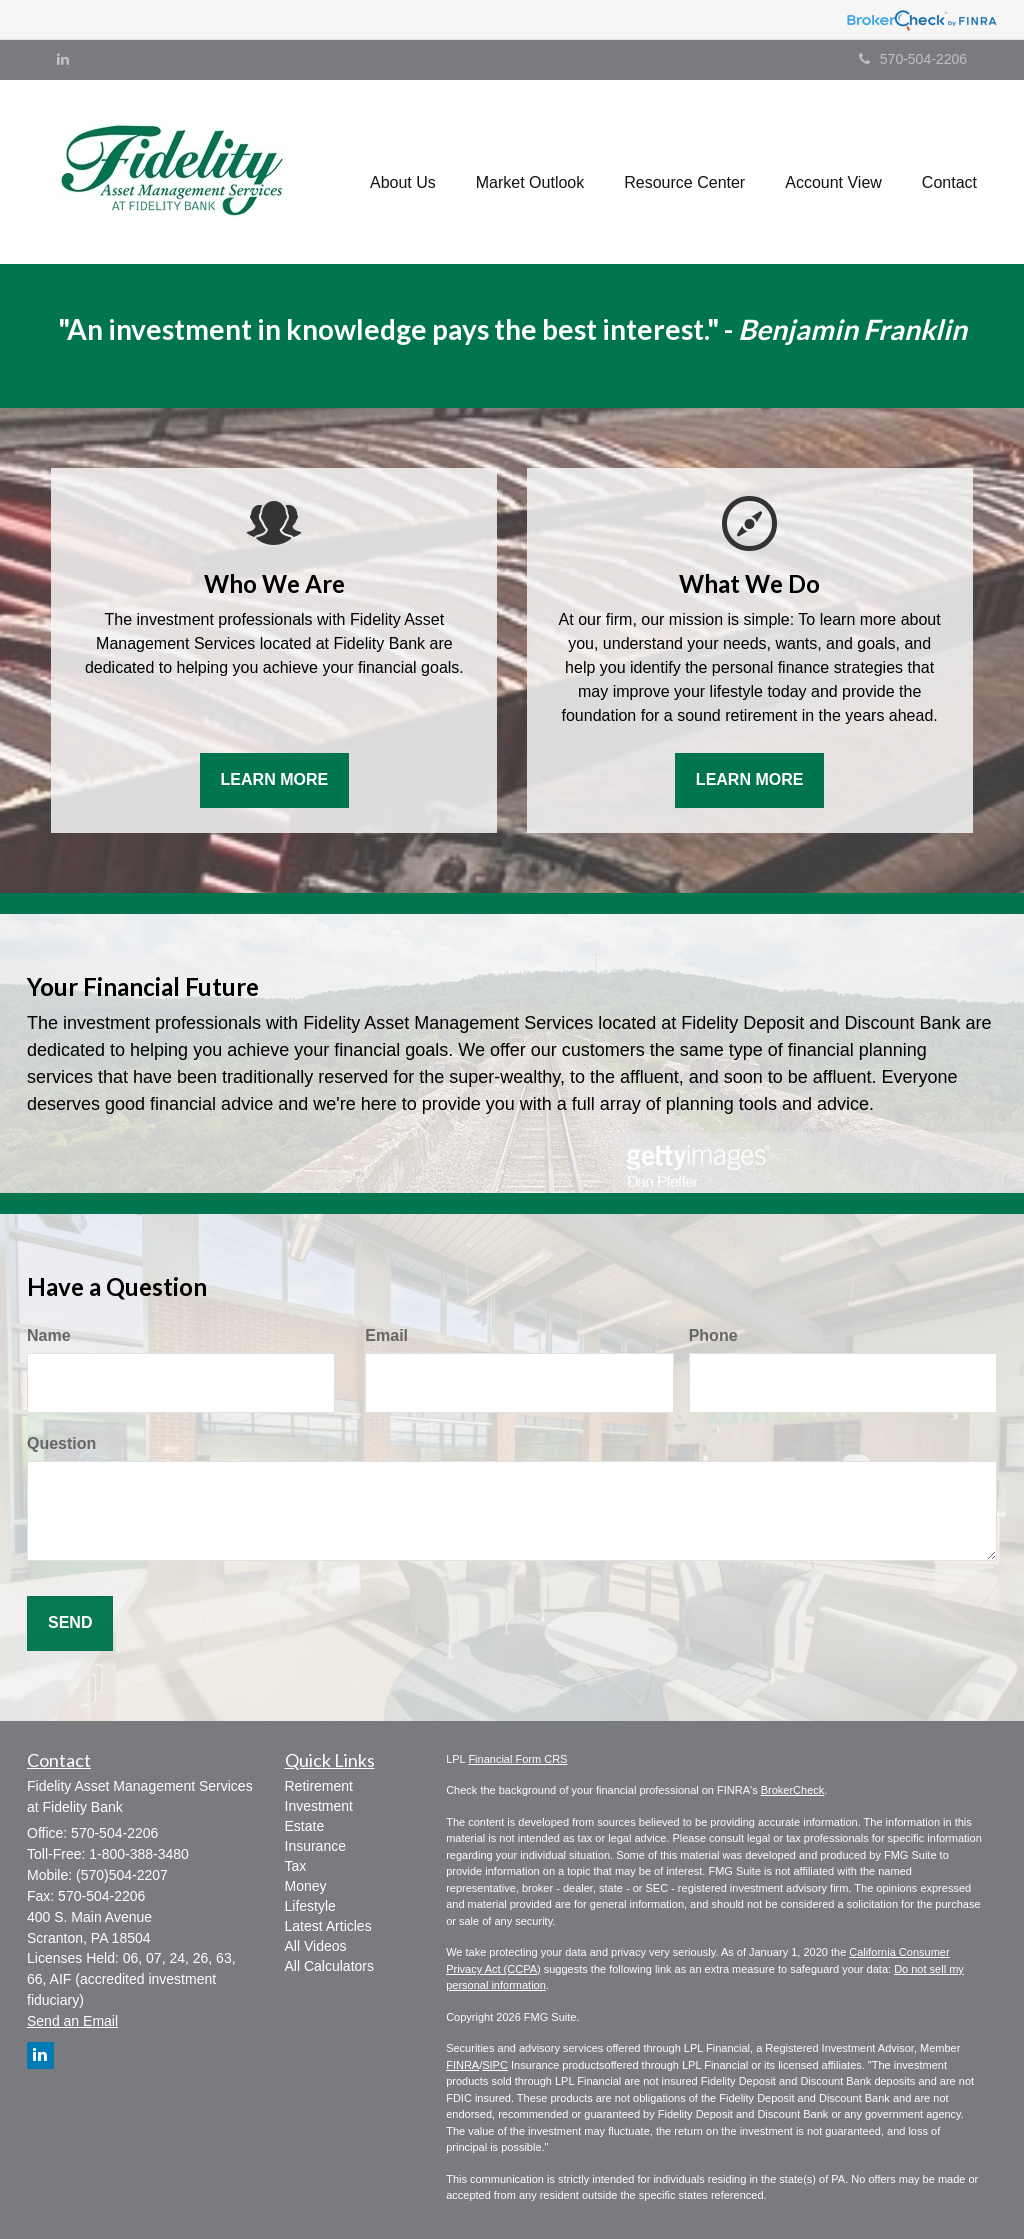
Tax (296, 1866)
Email (386, 1335)
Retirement (319, 1786)
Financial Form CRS (517, 1759)
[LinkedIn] (63, 59)
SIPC (495, 2065)
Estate (305, 1826)
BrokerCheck (793, 1790)
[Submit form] (70, 1623)
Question (61, 1443)
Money (306, 1886)
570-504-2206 (913, 59)
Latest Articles (328, 1926)
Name (49, 1335)
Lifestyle (310, 1906)
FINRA (462, 2065)
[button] (403, 172)
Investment (319, 1806)
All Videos (316, 1946)
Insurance (315, 1846)
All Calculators (329, 1966)
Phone (713, 1335)
